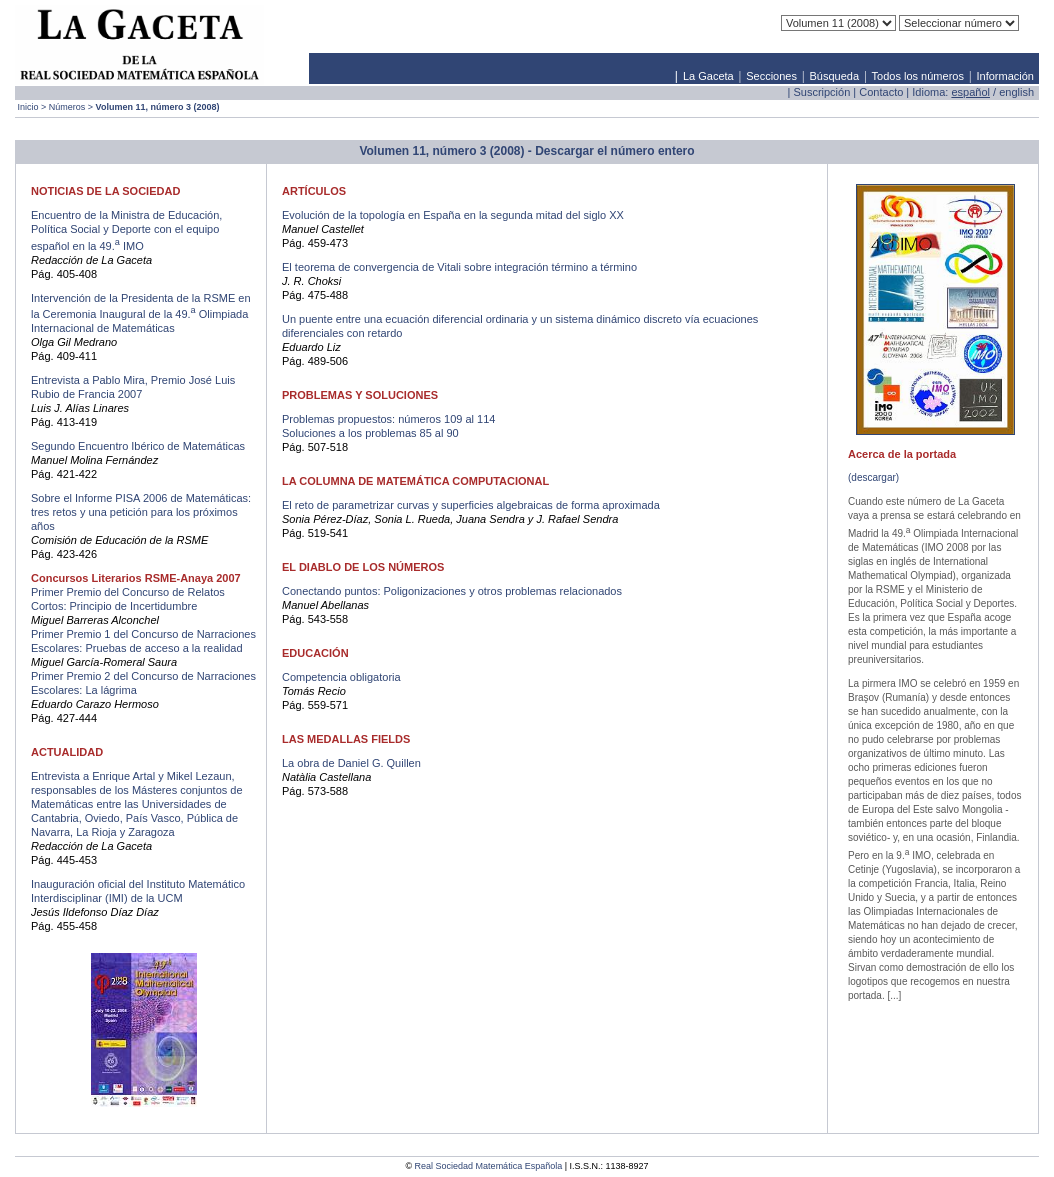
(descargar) (873, 477)
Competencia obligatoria (341, 677)
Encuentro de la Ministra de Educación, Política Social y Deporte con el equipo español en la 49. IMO (126, 230)
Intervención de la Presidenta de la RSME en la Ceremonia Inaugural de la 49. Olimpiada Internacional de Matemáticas (141, 313)
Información (1004, 76)
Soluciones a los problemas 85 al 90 (370, 433)
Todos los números (918, 76)
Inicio (28, 107)
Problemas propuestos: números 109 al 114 (388, 419)
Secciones (771, 76)
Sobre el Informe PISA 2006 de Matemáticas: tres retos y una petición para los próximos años (141, 512)
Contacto (881, 92)
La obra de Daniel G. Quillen (351, 763)
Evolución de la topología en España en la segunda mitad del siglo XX (453, 215)
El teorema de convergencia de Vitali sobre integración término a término (459, 267)
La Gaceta (708, 76)
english (1016, 92)
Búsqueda (835, 76)
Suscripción (821, 92)
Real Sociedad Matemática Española (489, 1166)
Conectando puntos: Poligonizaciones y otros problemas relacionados (452, 591)
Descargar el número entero (614, 151)
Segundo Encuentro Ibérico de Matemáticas (138, 446)
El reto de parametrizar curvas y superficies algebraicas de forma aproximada (471, 505)
